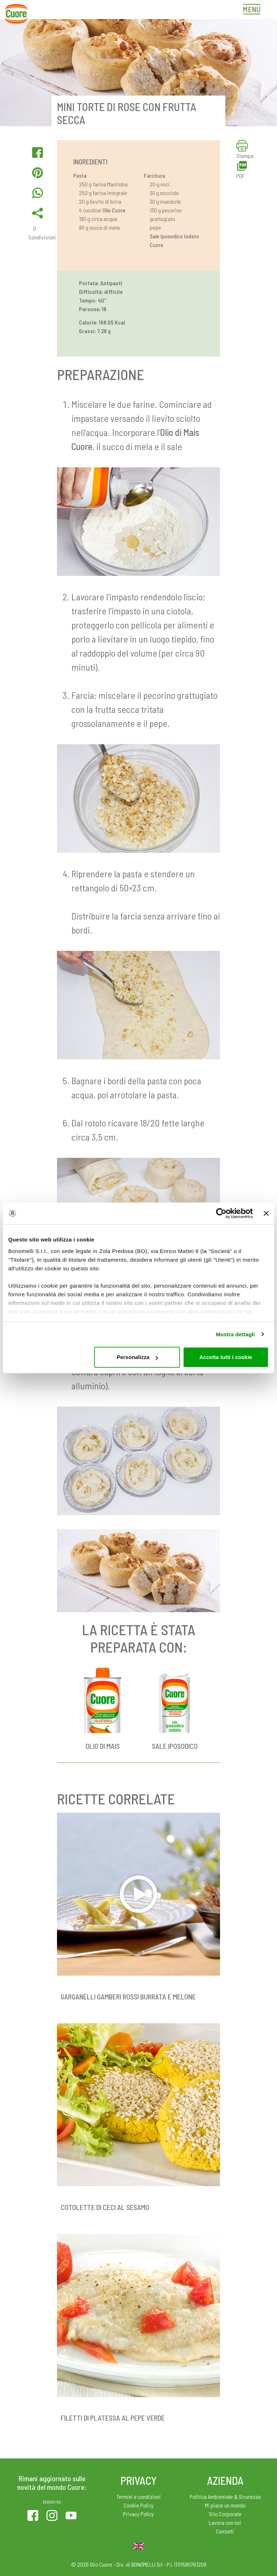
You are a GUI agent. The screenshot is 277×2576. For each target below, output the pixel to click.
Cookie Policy (139, 2505)
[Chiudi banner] (266, 1213)
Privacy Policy (138, 2513)
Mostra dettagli (235, 1334)
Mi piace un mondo (225, 2505)
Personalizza (137, 1357)
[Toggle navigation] (253, 10)
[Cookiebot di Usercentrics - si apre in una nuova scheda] (221, 1213)
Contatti (225, 2531)
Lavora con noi (225, 2522)
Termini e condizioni (138, 2496)
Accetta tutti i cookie (225, 1357)
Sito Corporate (225, 2513)
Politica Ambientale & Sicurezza (225, 2496)
